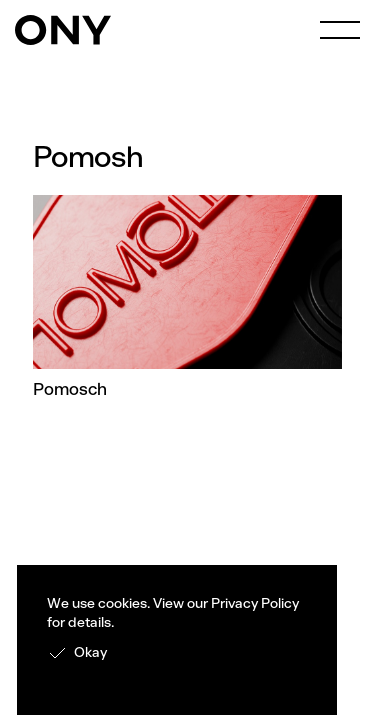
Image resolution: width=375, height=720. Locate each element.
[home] (63, 30)
